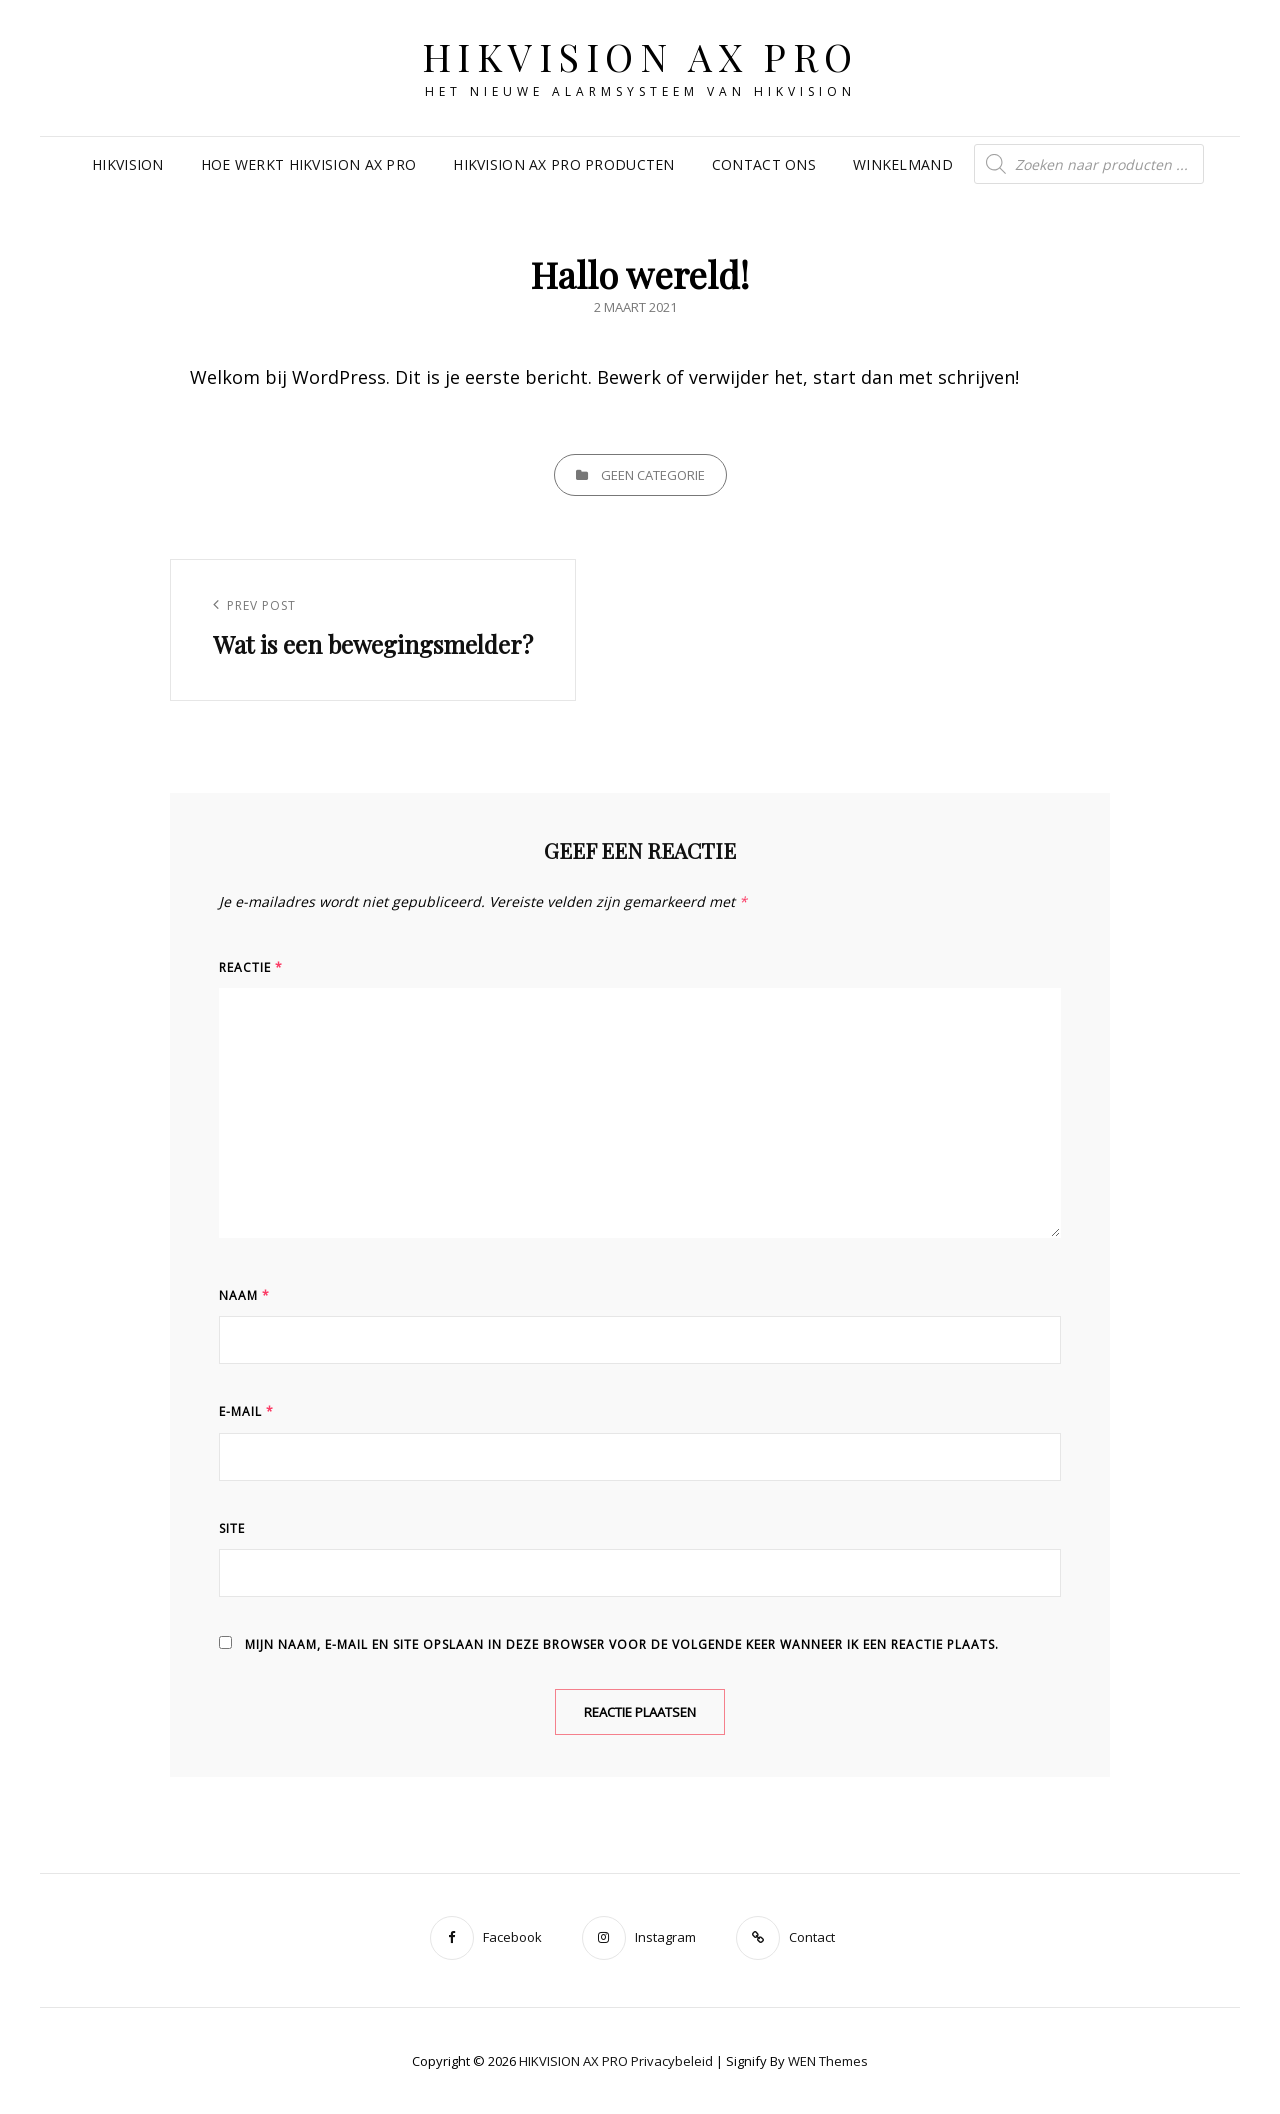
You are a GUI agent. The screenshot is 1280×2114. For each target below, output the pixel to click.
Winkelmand (903, 164)
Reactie (251, 967)
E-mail (246, 1411)
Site (232, 1528)
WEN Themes (828, 2061)
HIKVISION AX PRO (640, 56)
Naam (244, 1295)
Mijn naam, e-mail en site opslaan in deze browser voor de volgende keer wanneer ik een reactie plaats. (622, 1644)
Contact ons (764, 164)
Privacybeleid (672, 2061)
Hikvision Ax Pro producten (564, 164)
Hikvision (128, 164)
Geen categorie (653, 475)
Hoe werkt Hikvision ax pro (309, 164)
